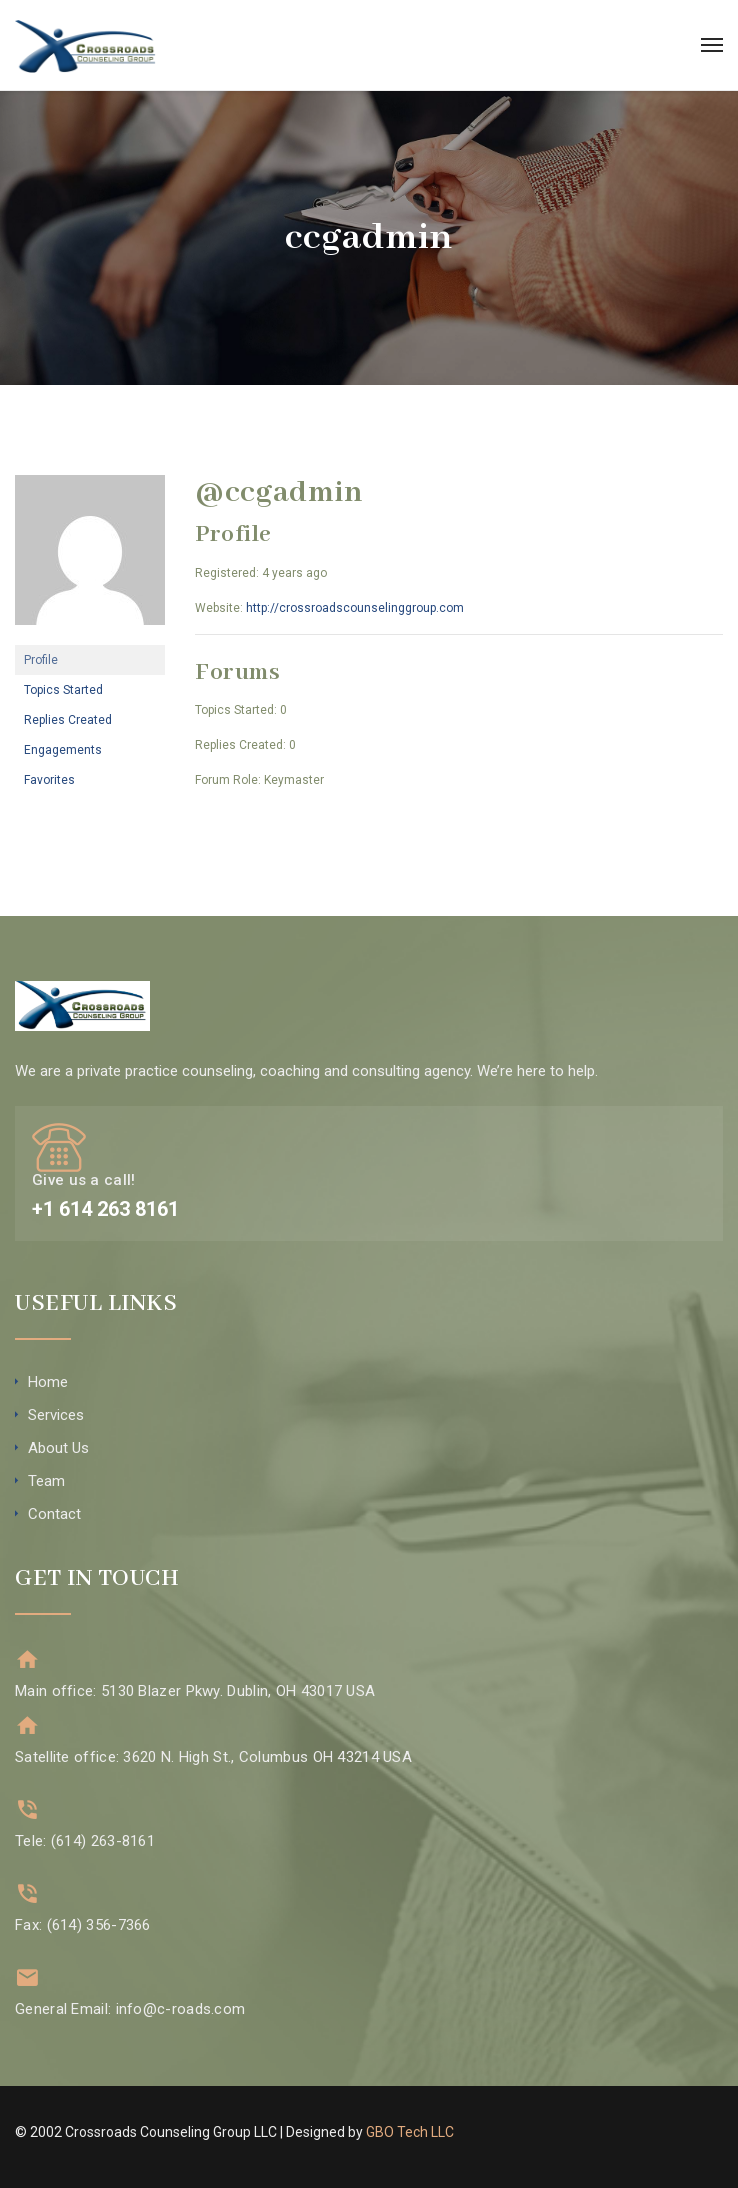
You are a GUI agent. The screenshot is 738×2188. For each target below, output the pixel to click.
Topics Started (63, 690)
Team (46, 1481)
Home (48, 1382)
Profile (41, 660)
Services (56, 1415)
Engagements (63, 750)
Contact (54, 1514)
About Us (58, 1448)
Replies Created (68, 720)
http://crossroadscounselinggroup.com (355, 608)
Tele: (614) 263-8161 (85, 1841)
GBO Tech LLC (410, 2132)
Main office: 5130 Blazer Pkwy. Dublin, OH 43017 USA (195, 1691)
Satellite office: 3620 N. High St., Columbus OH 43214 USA (213, 1757)
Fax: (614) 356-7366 (83, 1925)
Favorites (49, 780)
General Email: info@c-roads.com (130, 2009)
